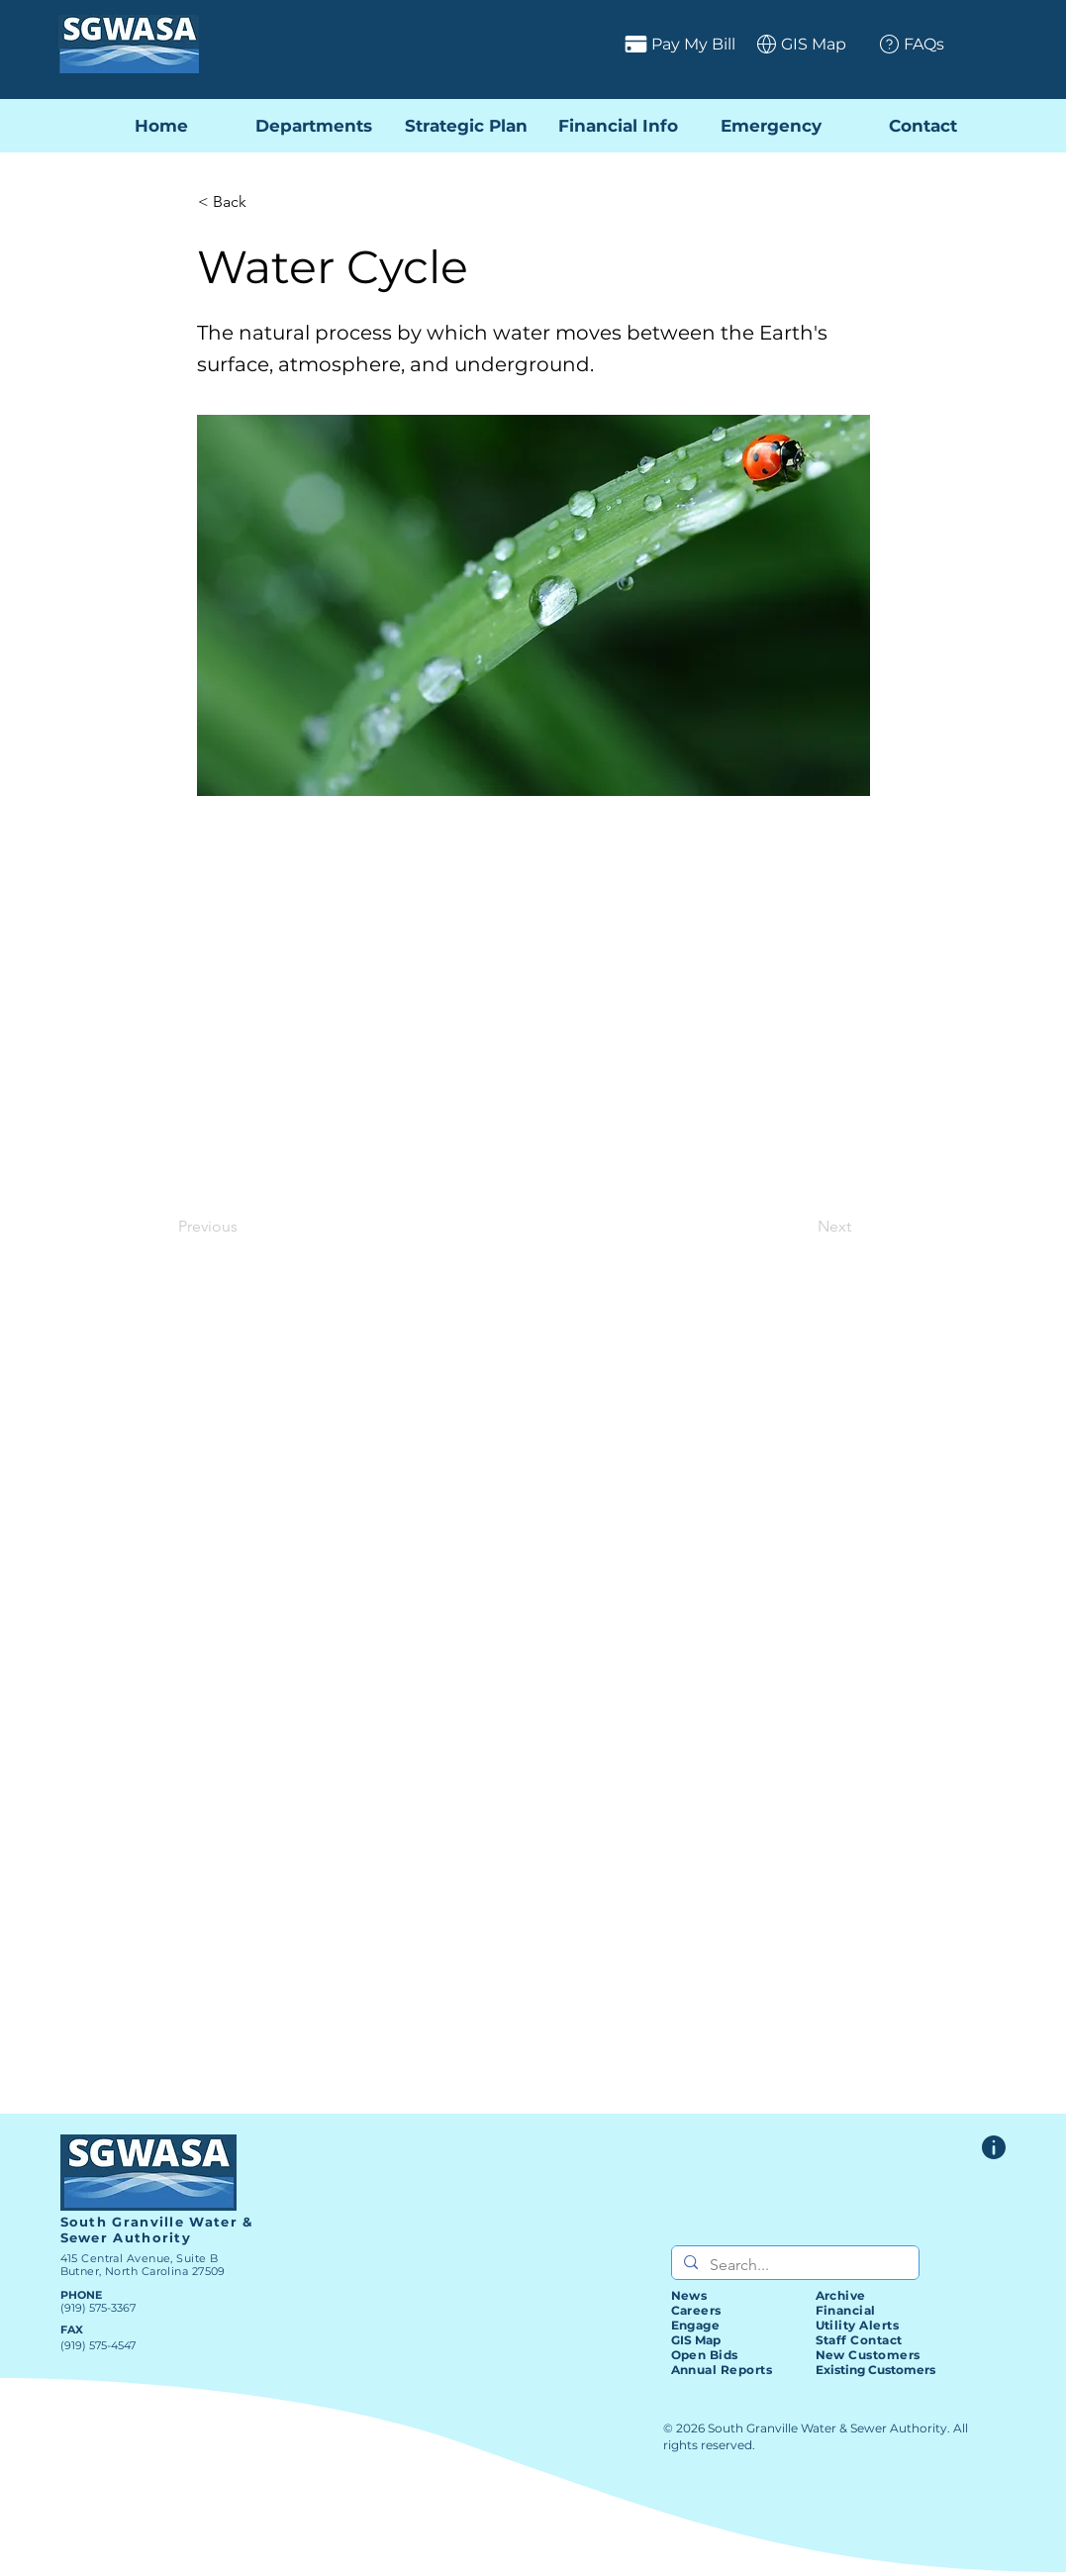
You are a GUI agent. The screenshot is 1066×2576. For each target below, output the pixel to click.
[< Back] (263, 202)
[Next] (801, 1226)
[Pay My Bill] (601, 43)
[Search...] (793, 2265)
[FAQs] (904, 43)
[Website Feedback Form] (994, 2147)
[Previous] (243, 1226)
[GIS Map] (794, 43)
